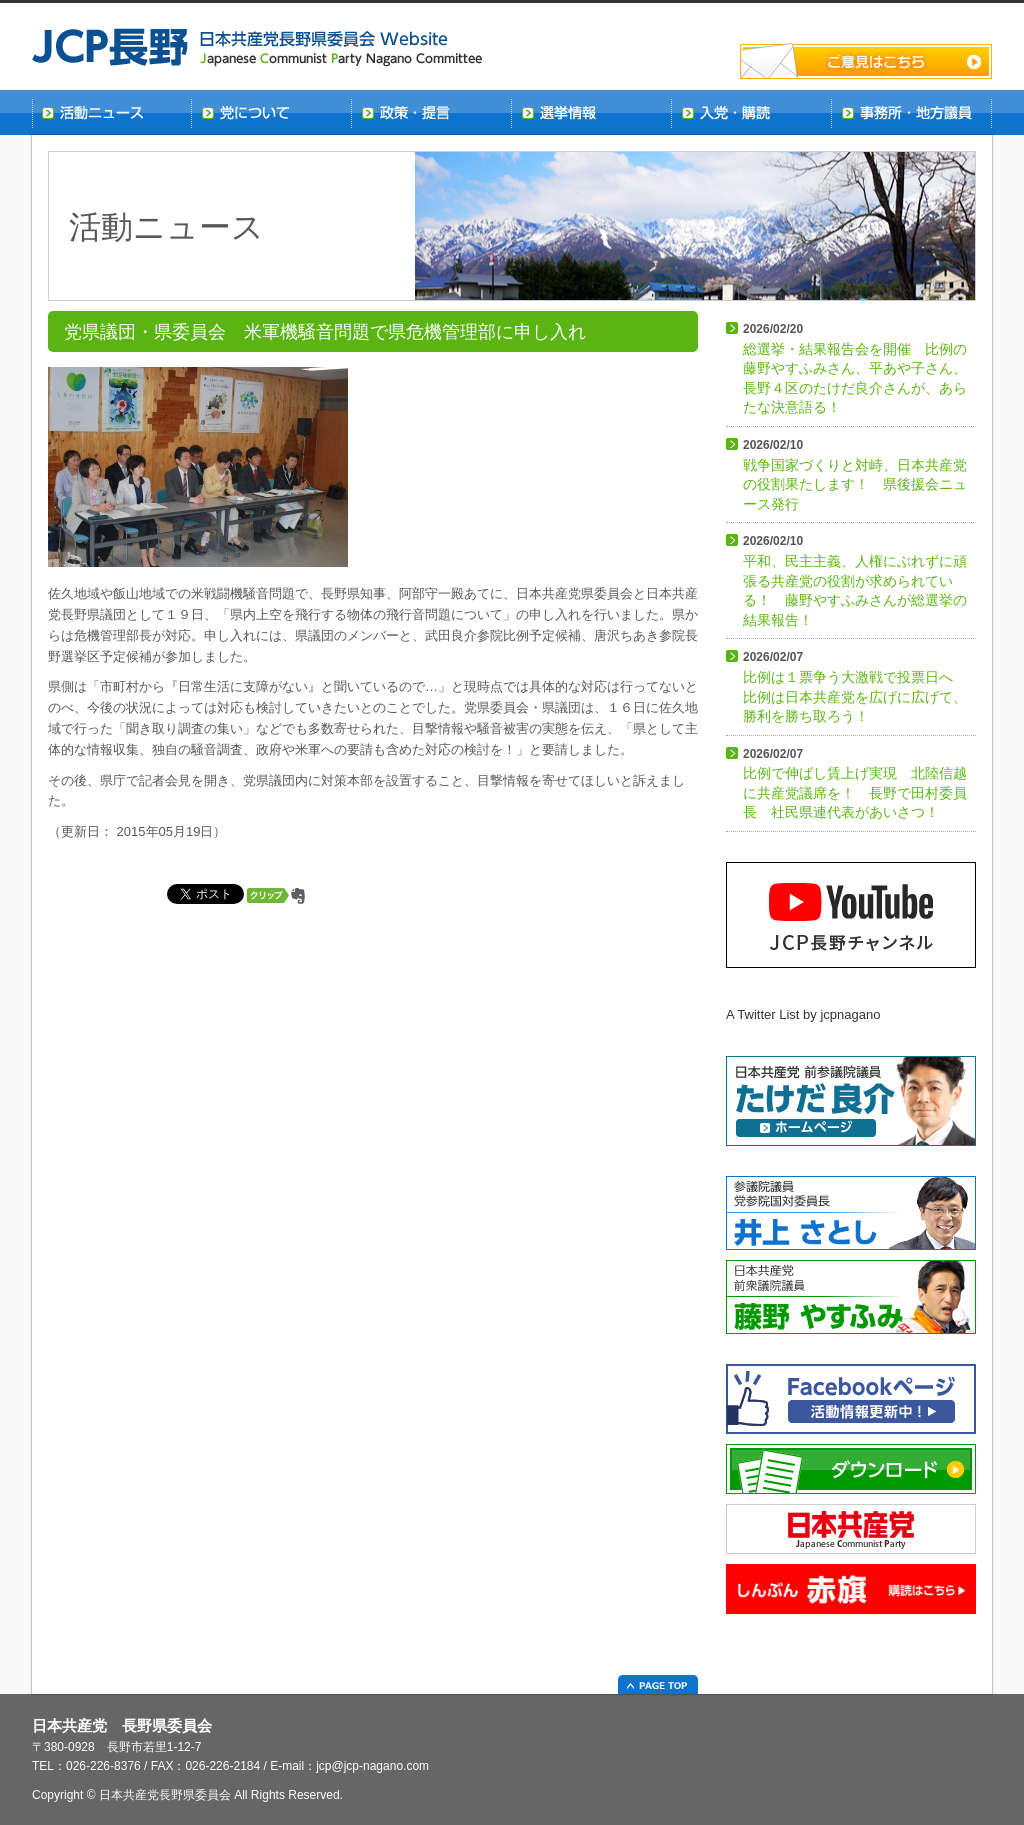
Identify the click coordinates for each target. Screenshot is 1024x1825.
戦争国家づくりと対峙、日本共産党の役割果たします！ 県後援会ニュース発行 (855, 475)
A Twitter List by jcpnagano (803, 1014)
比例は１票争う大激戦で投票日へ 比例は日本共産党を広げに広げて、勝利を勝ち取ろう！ (855, 687)
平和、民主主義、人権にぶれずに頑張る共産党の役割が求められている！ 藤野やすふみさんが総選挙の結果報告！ (855, 580)
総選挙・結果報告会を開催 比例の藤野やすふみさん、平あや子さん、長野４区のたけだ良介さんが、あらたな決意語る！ (855, 368)
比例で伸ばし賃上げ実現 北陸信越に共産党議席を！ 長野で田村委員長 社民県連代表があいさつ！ (855, 784)
